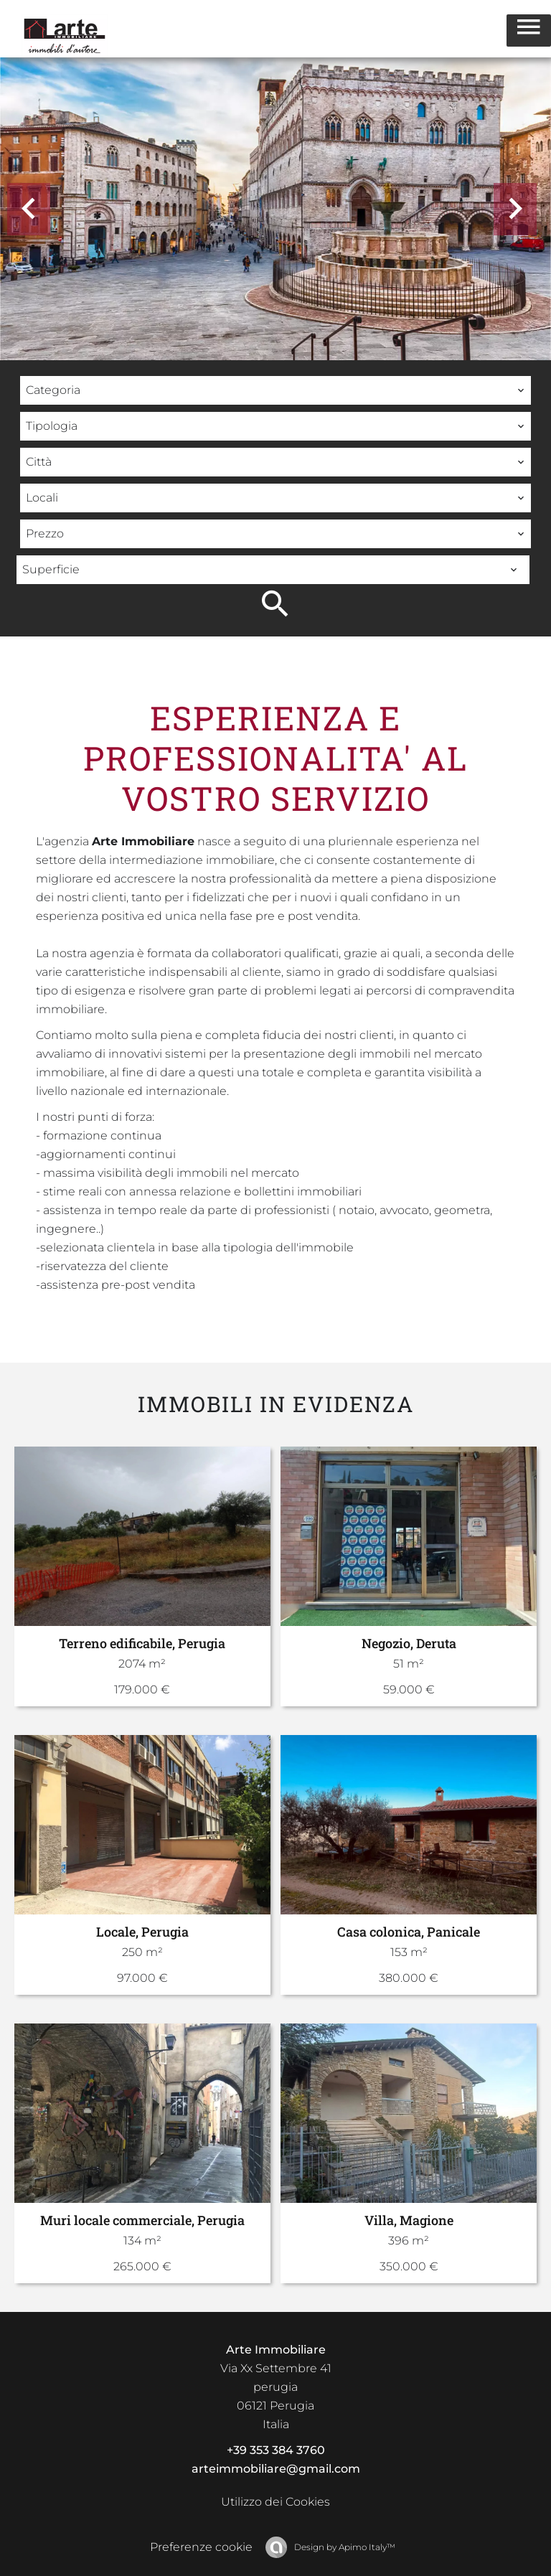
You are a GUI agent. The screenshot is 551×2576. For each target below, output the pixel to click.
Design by (343, 2547)
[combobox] (275, 390)
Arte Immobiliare (276, 2349)
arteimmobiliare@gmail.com (276, 2469)
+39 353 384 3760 (276, 2450)
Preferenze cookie (201, 2547)
